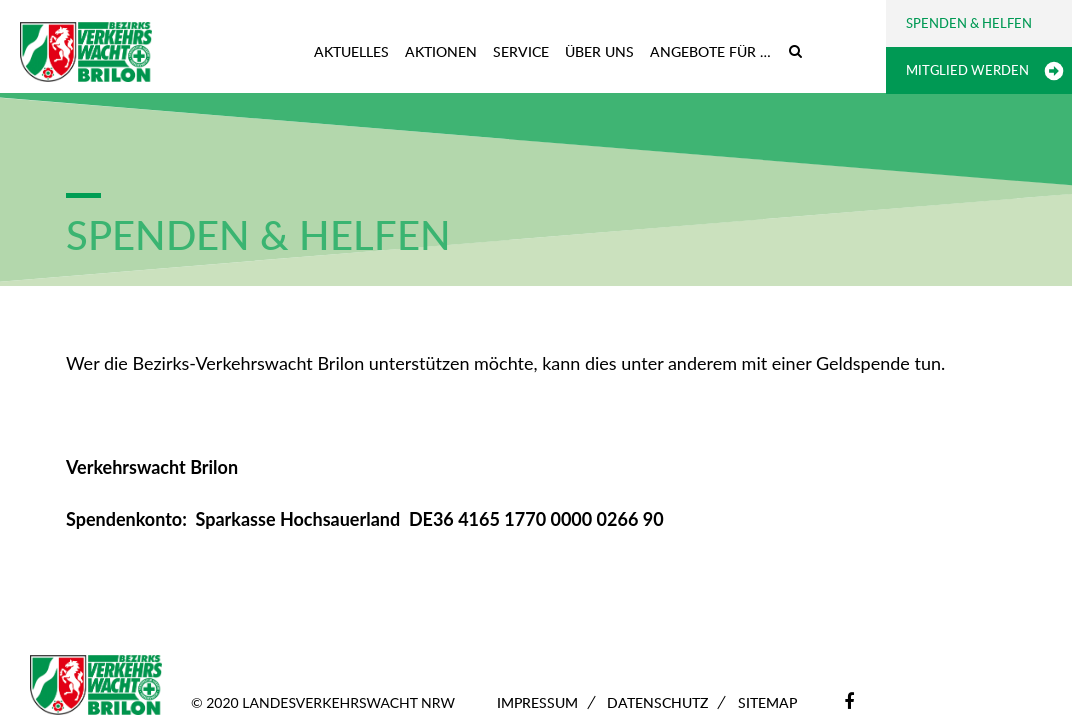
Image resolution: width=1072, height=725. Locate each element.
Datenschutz (657, 702)
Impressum (537, 702)
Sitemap (767, 702)
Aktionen (441, 51)
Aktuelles (351, 51)
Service (521, 51)
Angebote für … (710, 51)
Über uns (599, 51)
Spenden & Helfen (969, 23)
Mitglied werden (967, 70)
